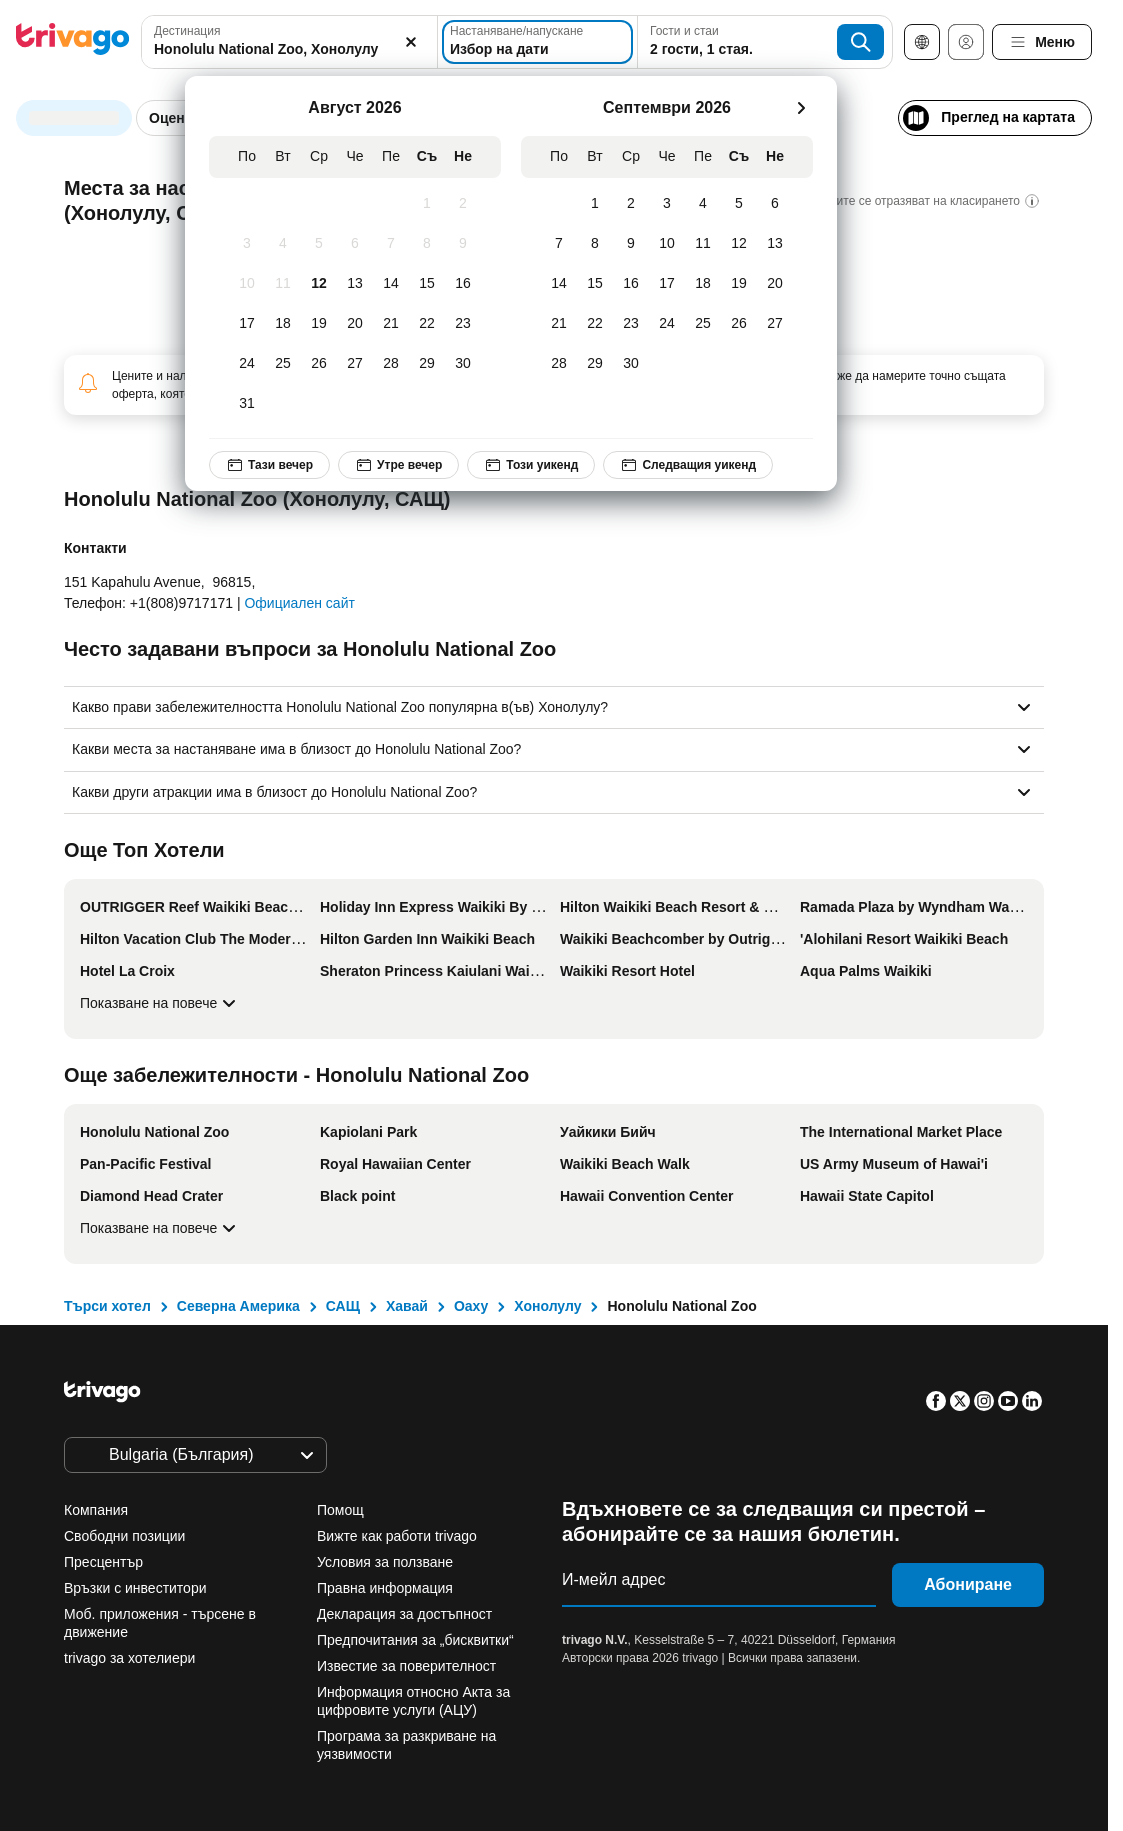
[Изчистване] (411, 42)
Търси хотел (107, 1306)
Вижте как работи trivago (397, 1536)
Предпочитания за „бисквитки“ (417, 1640)
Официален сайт (299, 603)
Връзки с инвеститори (135, 1588)
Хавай (407, 1306)
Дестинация (187, 31)
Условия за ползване (385, 1562)
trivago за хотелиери (129, 1658)
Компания (96, 1510)
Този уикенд (531, 465)
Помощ (340, 1510)
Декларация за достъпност (404, 1614)
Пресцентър (103, 1562)
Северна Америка (238, 1306)
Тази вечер (269, 465)
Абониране (968, 1584)
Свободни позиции (124, 1536)
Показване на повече (160, 1003)
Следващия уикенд (688, 465)
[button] (289, 42)
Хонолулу (547, 1306)
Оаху (471, 1306)
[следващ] (801, 108)
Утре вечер (398, 465)
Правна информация (385, 1588)
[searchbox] (289, 49)
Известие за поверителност (406, 1666)
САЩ (343, 1306)
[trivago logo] (73, 42)
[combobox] (289, 42)
